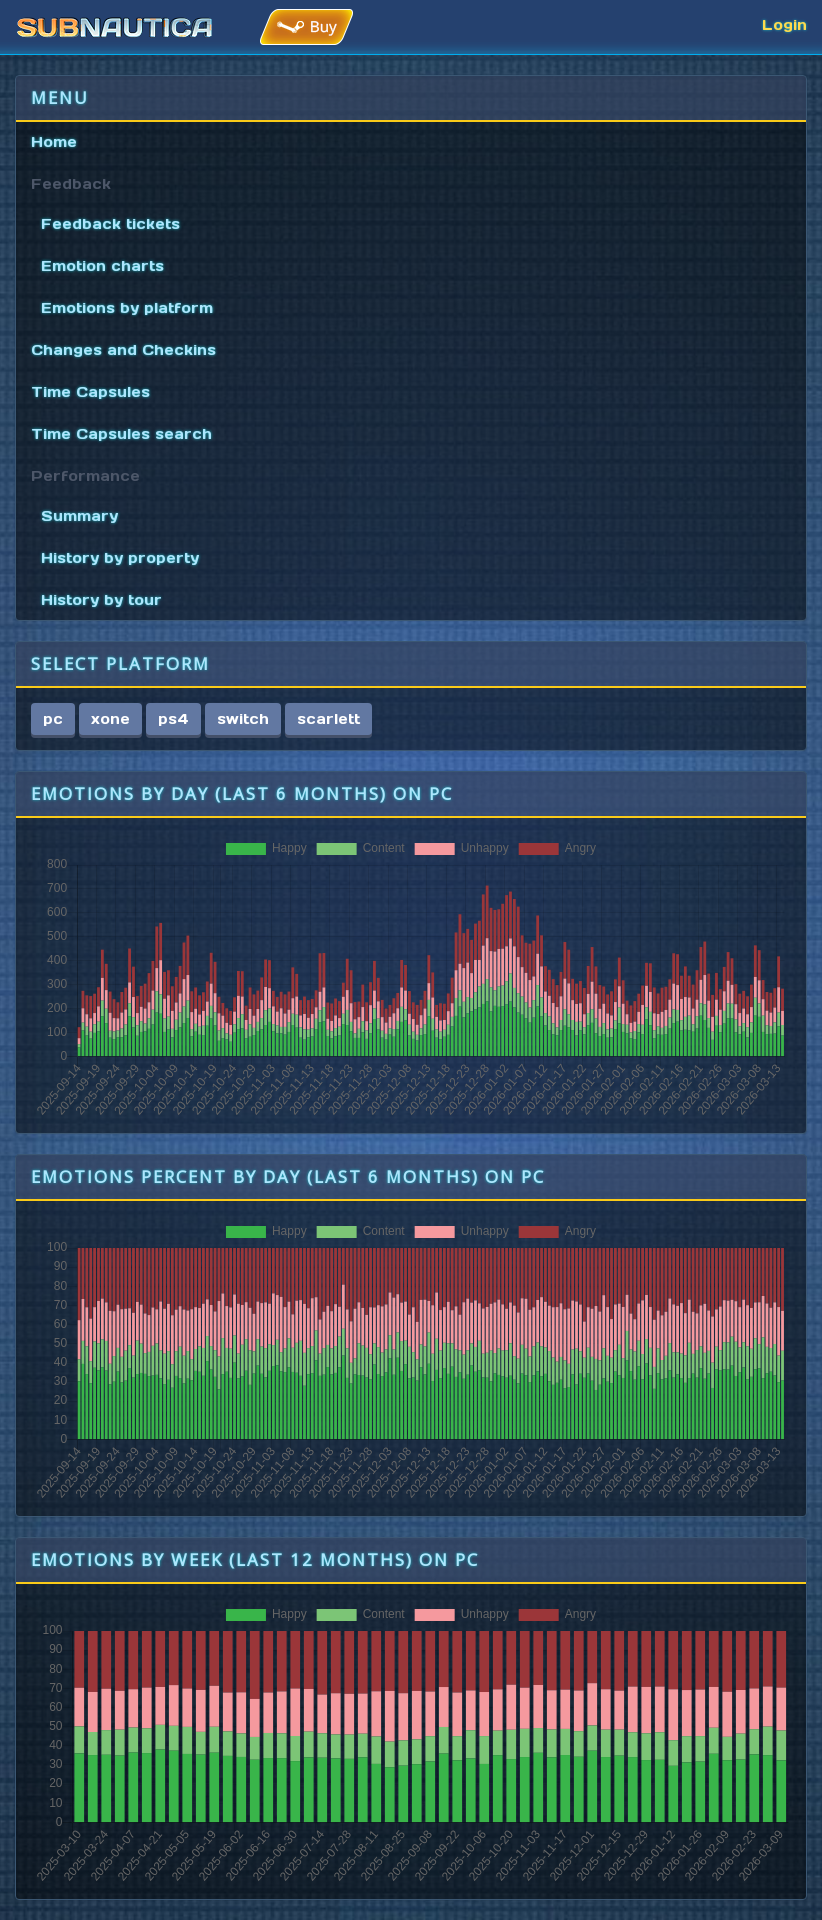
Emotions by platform (127, 308)
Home (54, 142)
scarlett (328, 719)
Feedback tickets (110, 224)
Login (784, 25)
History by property (120, 558)
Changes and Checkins (123, 350)
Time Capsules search (121, 434)
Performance (85, 476)
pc (53, 719)
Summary (79, 516)
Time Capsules (90, 392)
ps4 (173, 719)
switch (243, 719)
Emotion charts (102, 266)
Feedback (71, 184)
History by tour (101, 600)
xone (110, 719)
